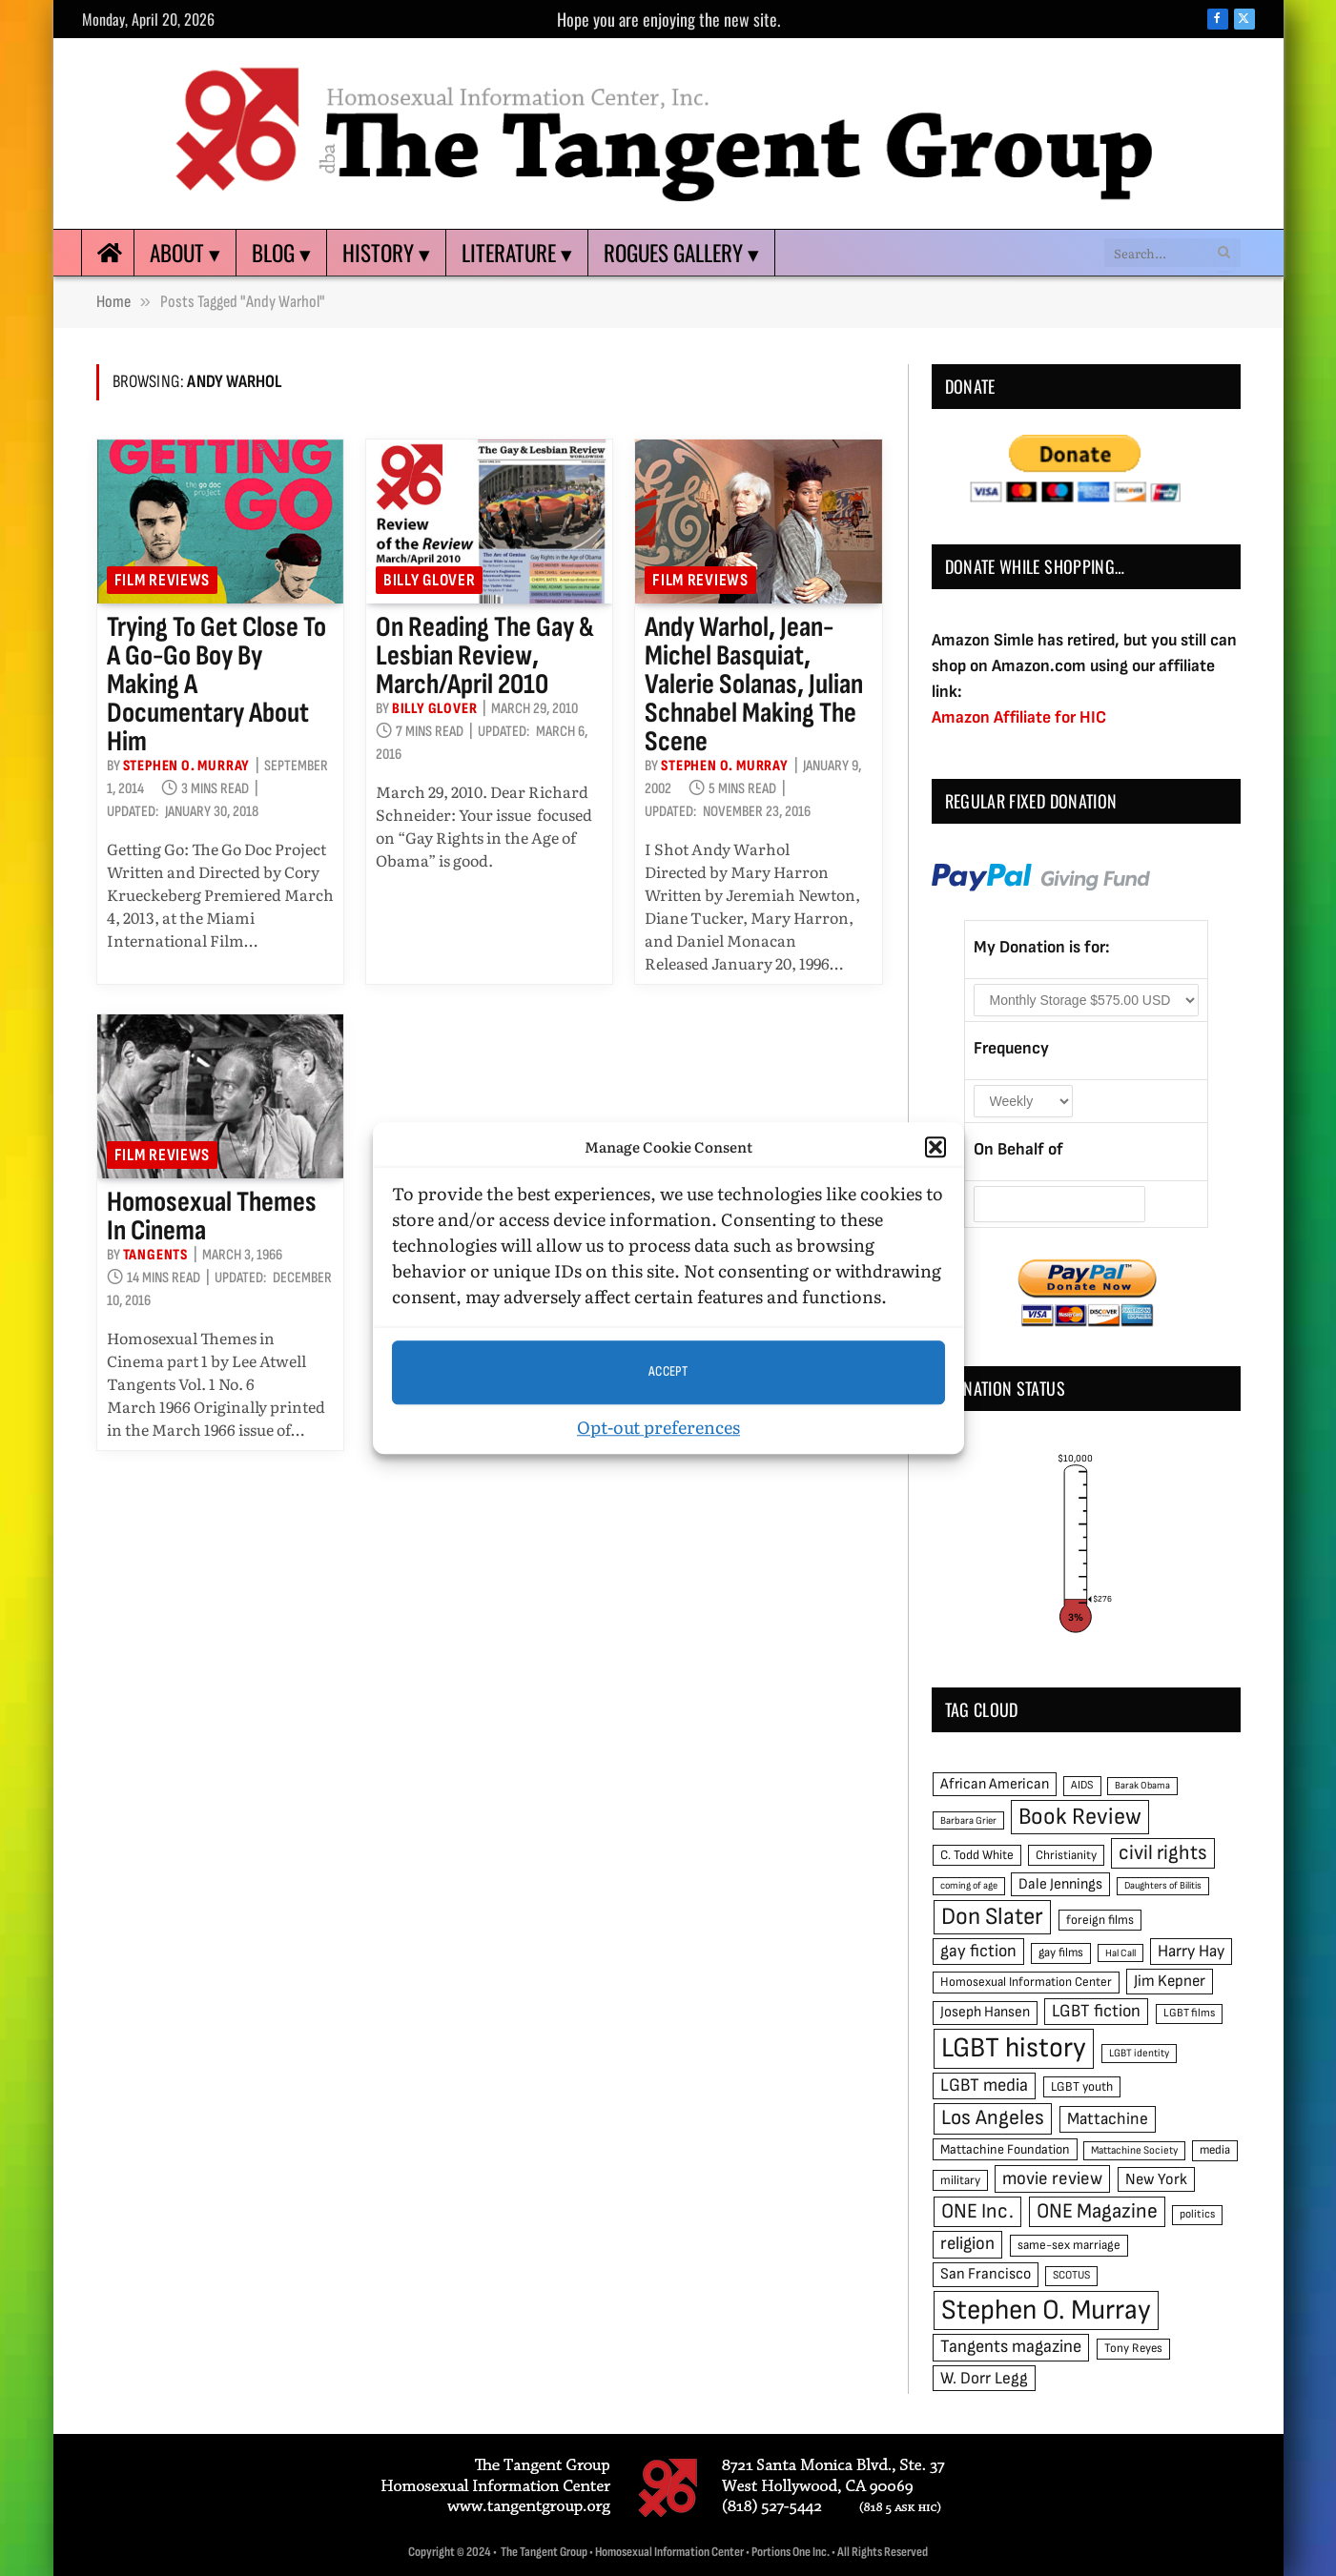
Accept (668, 1371)
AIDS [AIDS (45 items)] (1082, 1785)
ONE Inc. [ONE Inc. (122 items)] (977, 2211)
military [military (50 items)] (960, 2180)
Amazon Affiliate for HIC (1019, 717)
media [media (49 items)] (1215, 2149)
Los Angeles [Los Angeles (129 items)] (992, 2118)
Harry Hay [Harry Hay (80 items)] (1191, 1951)
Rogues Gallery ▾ (681, 252)
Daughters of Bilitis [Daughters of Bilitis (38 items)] (1163, 1885)
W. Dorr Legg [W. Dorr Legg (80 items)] (984, 2378)
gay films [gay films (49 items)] (1060, 1952)
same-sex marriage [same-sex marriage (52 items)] (1068, 2245)
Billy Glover (429, 580)
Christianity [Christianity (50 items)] (1066, 1855)
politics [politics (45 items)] (1197, 2214)
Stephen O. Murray (187, 766)
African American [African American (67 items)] (994, 1784)
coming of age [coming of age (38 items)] (968, 1885)
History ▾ (386, 252)
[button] (935, 1147)
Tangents (155, 1255)
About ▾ (185, 252)
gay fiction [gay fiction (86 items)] (978, 1951)
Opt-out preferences (658, 1427)
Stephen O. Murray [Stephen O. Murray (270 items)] (1046, 2310)
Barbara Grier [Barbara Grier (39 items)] (968, 1820)
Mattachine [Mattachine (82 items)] (1107, 2119)
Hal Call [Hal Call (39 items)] (1120, 1953)
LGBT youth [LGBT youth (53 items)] (1082, 2087)
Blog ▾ (281, 252)
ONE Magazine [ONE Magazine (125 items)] (1097, 2211)
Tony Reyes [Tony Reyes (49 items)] (1133, 2348)
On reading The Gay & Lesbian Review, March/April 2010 (485, 656)
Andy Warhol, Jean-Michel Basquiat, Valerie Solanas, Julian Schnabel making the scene (754, 684)
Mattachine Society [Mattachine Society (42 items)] (1134, 2150)
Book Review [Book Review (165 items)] (1079, 1816)
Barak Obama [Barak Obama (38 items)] (1142, 1785)
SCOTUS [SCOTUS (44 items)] (1071, 2275)
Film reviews (162, 580)
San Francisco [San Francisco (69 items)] (985, 2273)
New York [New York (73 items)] (1156, 2179)
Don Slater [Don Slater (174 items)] (992, 1917)
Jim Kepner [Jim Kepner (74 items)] (1169, 1981)
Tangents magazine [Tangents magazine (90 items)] (1010, 2347)
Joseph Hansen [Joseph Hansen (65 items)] (985, 2012)
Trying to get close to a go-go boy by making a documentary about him (216, 684)
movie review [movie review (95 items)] (1052, 2179)
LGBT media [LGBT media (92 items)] (984, 2085)
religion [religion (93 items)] (967, 2244)
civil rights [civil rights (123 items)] (1163, 1853)
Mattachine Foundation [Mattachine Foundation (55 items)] (1005, 2149)
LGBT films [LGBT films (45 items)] (1189, 2013)
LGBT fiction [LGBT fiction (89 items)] (1096, 2011)
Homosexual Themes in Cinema (212, 1216)
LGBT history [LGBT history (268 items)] (1013, 2048)
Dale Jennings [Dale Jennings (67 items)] (1060, 1884)
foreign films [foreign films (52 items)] (1100, 1920)
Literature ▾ (517, 252)
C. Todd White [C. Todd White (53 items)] (977, 1855)
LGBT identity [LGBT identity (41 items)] (1139, 2053)
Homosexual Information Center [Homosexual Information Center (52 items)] (1026, 1982)
